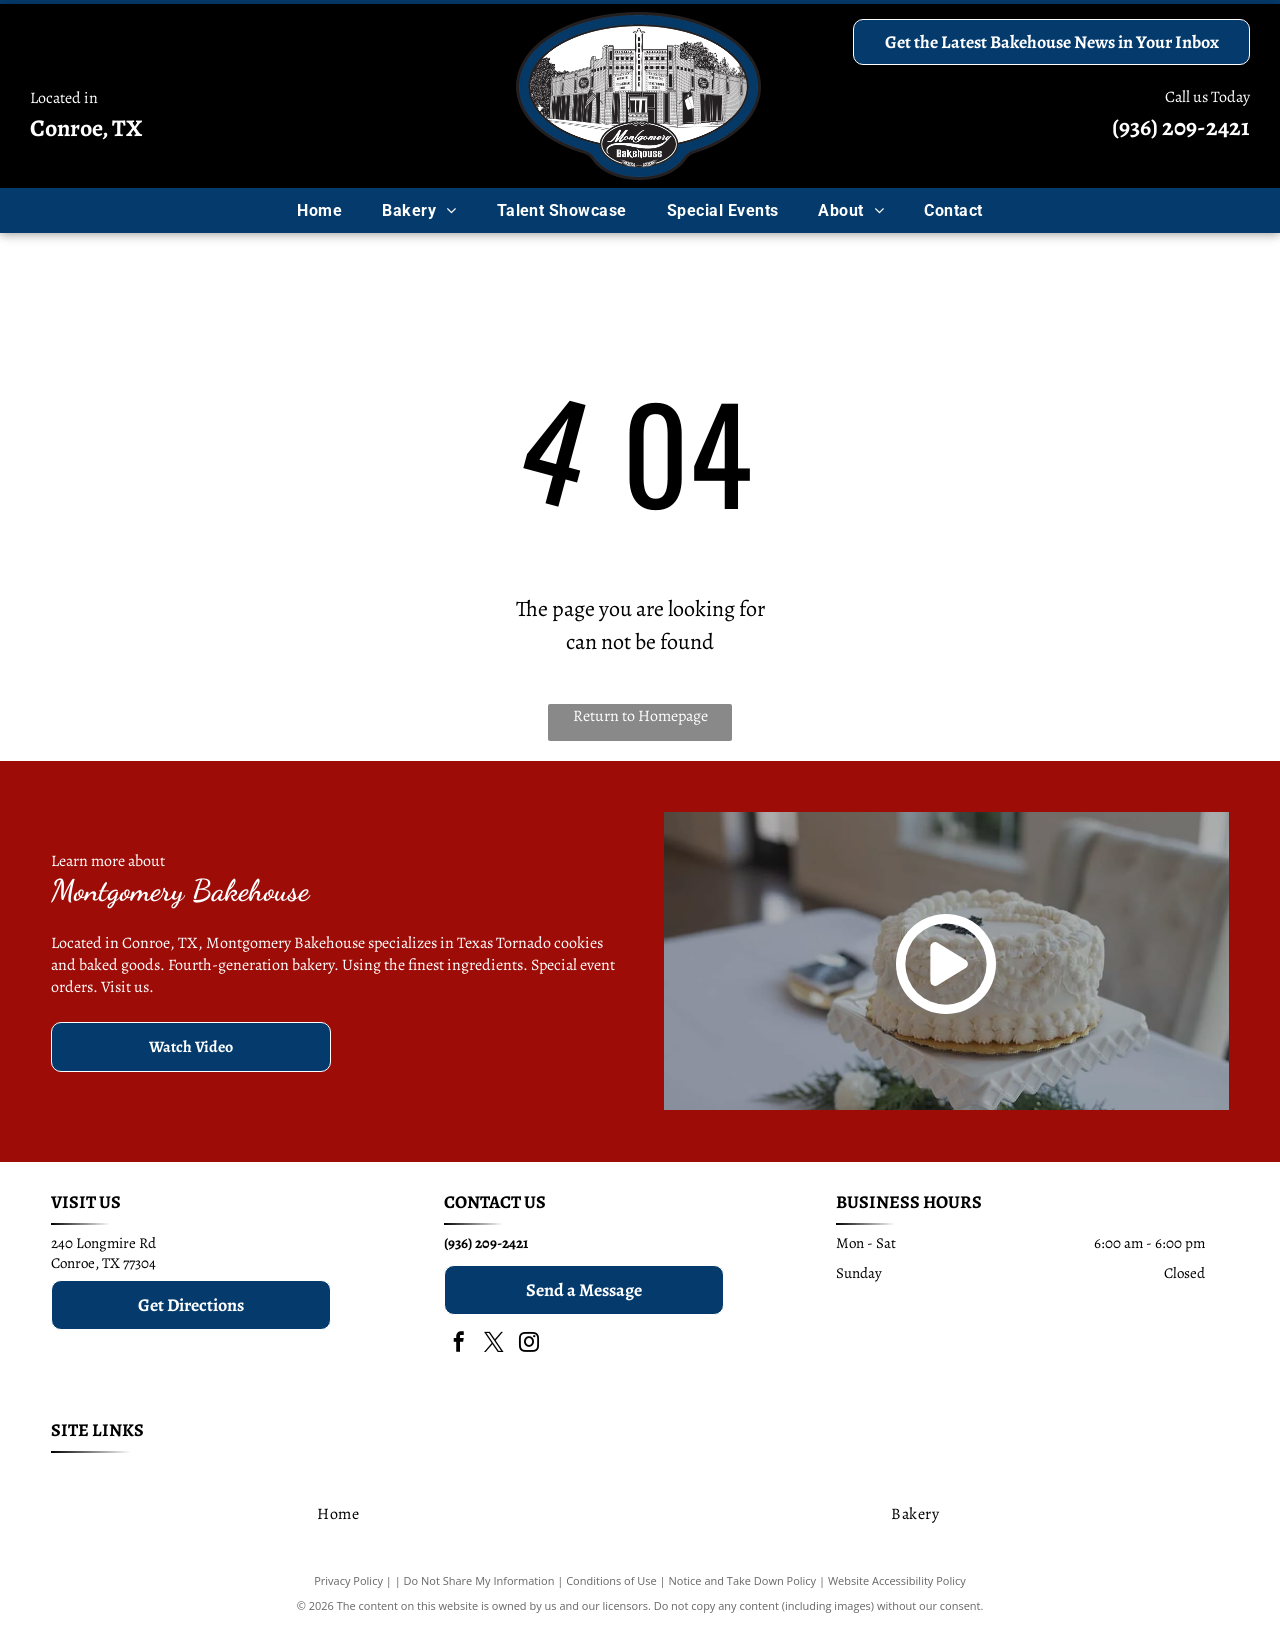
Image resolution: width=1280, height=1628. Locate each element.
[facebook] (459, 1344)
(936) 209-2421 (1181, 127)
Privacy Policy (348, 1580)
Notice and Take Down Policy (743, 1580)
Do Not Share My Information (479, 1580)
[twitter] (494, 1344)
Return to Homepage (640, 716)
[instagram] (529, 1344)
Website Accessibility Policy (897, 1580)
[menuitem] (319, 210)
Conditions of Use (611, 1580)
